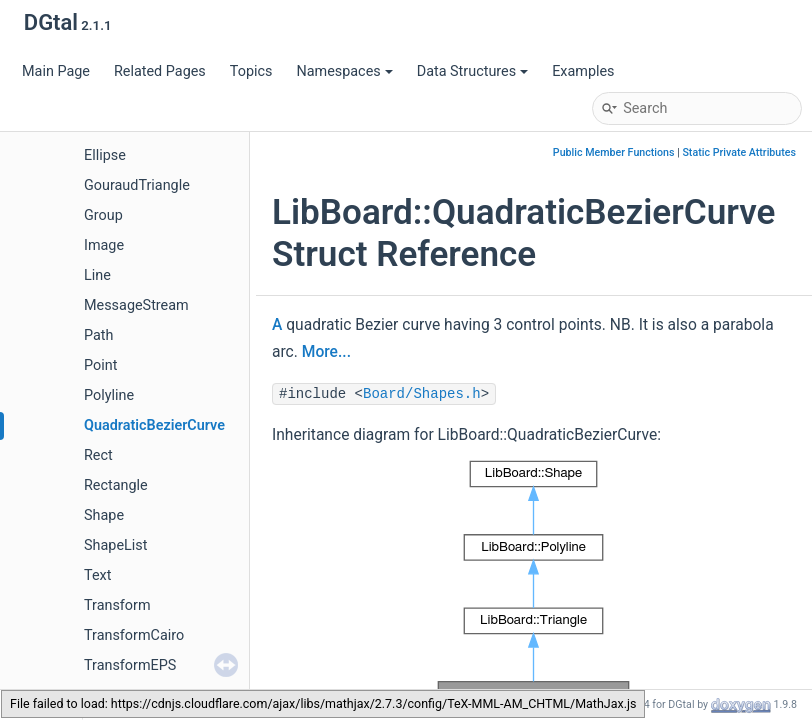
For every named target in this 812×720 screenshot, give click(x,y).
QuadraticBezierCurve (154, 425)
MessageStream (136, 305)
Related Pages (160, 71)
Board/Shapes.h (422, 394)
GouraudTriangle (137, 185)
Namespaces (344, 71)
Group (103, 215)
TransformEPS (130, 665)
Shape (104, 515)
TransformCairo (134, 635)
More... (326, 352)
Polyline (109, 395)
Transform (117, 605)
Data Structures (472, 71)
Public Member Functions (614, 152)
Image (104, 245)
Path (98, 335)
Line (97, 275)
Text (97, 575)
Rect (98, 455)
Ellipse (105, 155)
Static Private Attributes (739, 152)
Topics (251, 71)
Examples (583, 71)
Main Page (56, 71)
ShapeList (115, 545)
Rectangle (116, 485)
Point (100, 365)
